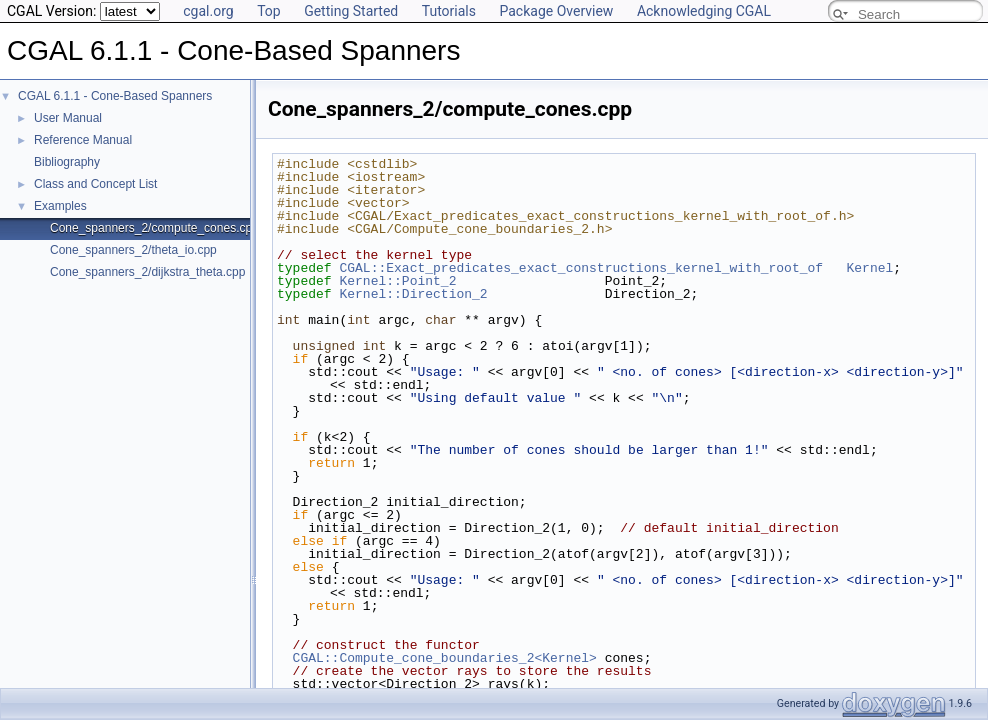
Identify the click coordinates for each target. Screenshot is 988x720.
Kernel (869, 268)
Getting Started (351, 11)
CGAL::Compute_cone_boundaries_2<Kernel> (445, 658)
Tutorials (449, 11)
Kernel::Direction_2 (413, 294)
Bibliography (67, 162)
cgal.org (208, 11)
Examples (60, 206)
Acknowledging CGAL (704, 11)
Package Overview (556, 11)
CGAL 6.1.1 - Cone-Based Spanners (115, 96)
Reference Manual (83, 140)
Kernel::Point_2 (397, 281)
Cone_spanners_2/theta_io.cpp (133, 250)
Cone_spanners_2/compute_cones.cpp (154, 228)
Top (269, 11)
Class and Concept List (95, 184)
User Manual (68, 118)
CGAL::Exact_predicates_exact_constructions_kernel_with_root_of (581, 268)
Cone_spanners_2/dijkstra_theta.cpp (147, 272)
